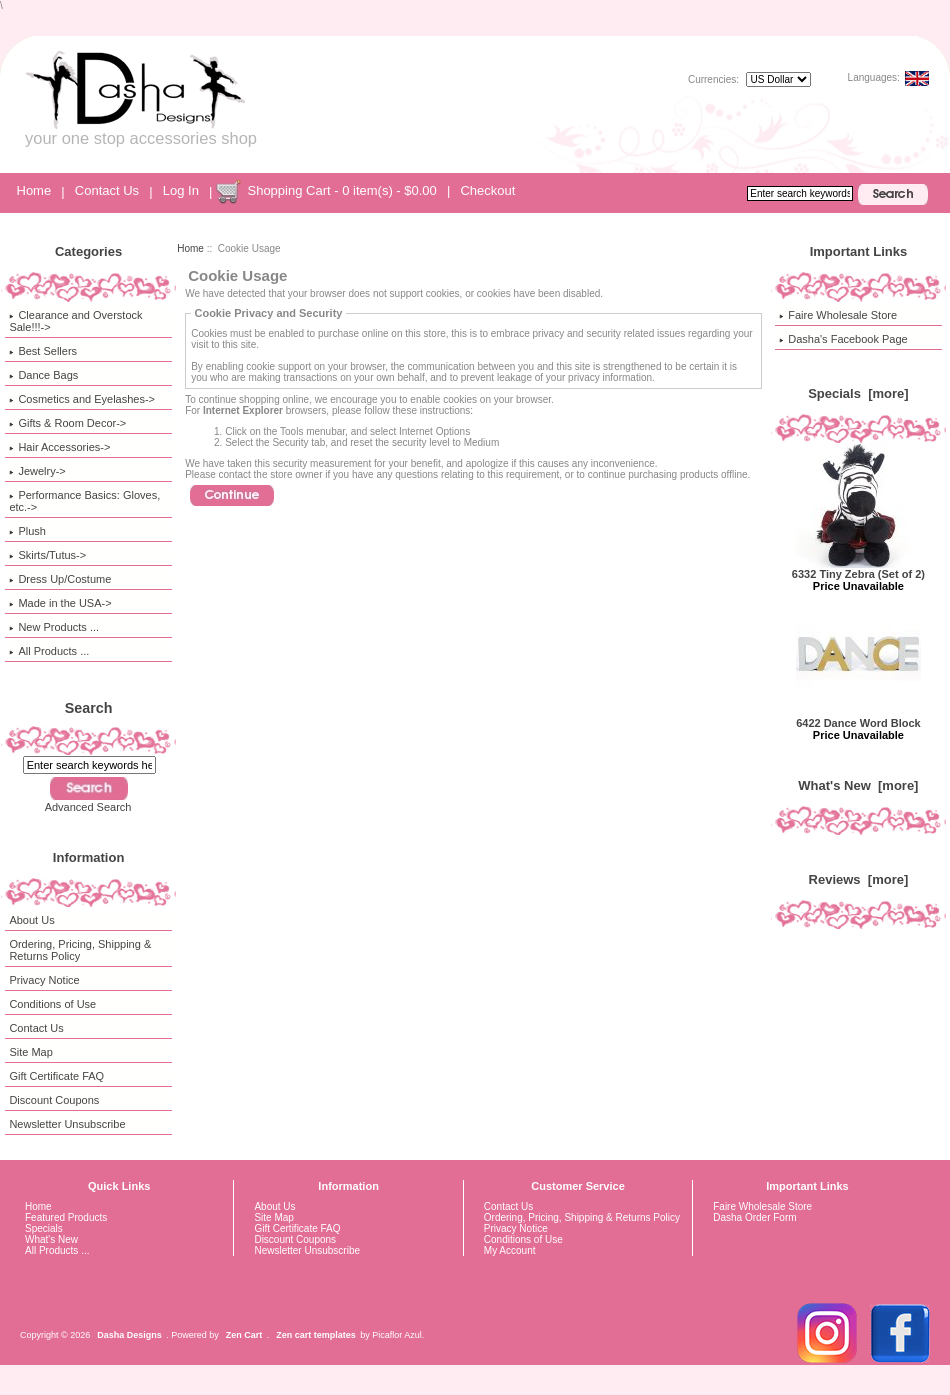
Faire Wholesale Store (838, 315)
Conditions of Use (52, 1004)
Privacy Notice (44, 980)
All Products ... (49, 651)
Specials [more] (858, 393)
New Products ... (54, 627)
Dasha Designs (129, 1335)
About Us (31, 920)
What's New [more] (858, 785)
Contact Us (107, 190)
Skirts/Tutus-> (47, 555)
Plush (27, 531)
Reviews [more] (859, 879)
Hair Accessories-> (59, 447)
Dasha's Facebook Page (843, 339)
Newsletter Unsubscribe (67, 1124)
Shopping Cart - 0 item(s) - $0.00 (341, 190)
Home (34, 190)
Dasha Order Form (754, 1217)
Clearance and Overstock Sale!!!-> (75, 321)
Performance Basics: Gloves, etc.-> (84, 501)
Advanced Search (88, 807)
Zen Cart (244, 1335)
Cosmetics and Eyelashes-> (82, 399)
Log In (181, 190)
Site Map (30, 1052)
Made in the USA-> (60, 603)
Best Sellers (43, 351)
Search (89, 708)
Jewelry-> (37, 471)
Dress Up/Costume (60, 579)
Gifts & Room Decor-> (67, 423)
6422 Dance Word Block (858, 718)
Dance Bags (43, 375)
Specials (44, 1228)
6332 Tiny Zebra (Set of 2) (858, 569)
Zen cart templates (316, 1335)
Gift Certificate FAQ (56, 1076)
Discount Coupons (54, 1100)
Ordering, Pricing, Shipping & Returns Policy (80, 950)
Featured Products (66, 1217)
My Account (510, 1250)
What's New (51, 1239)
